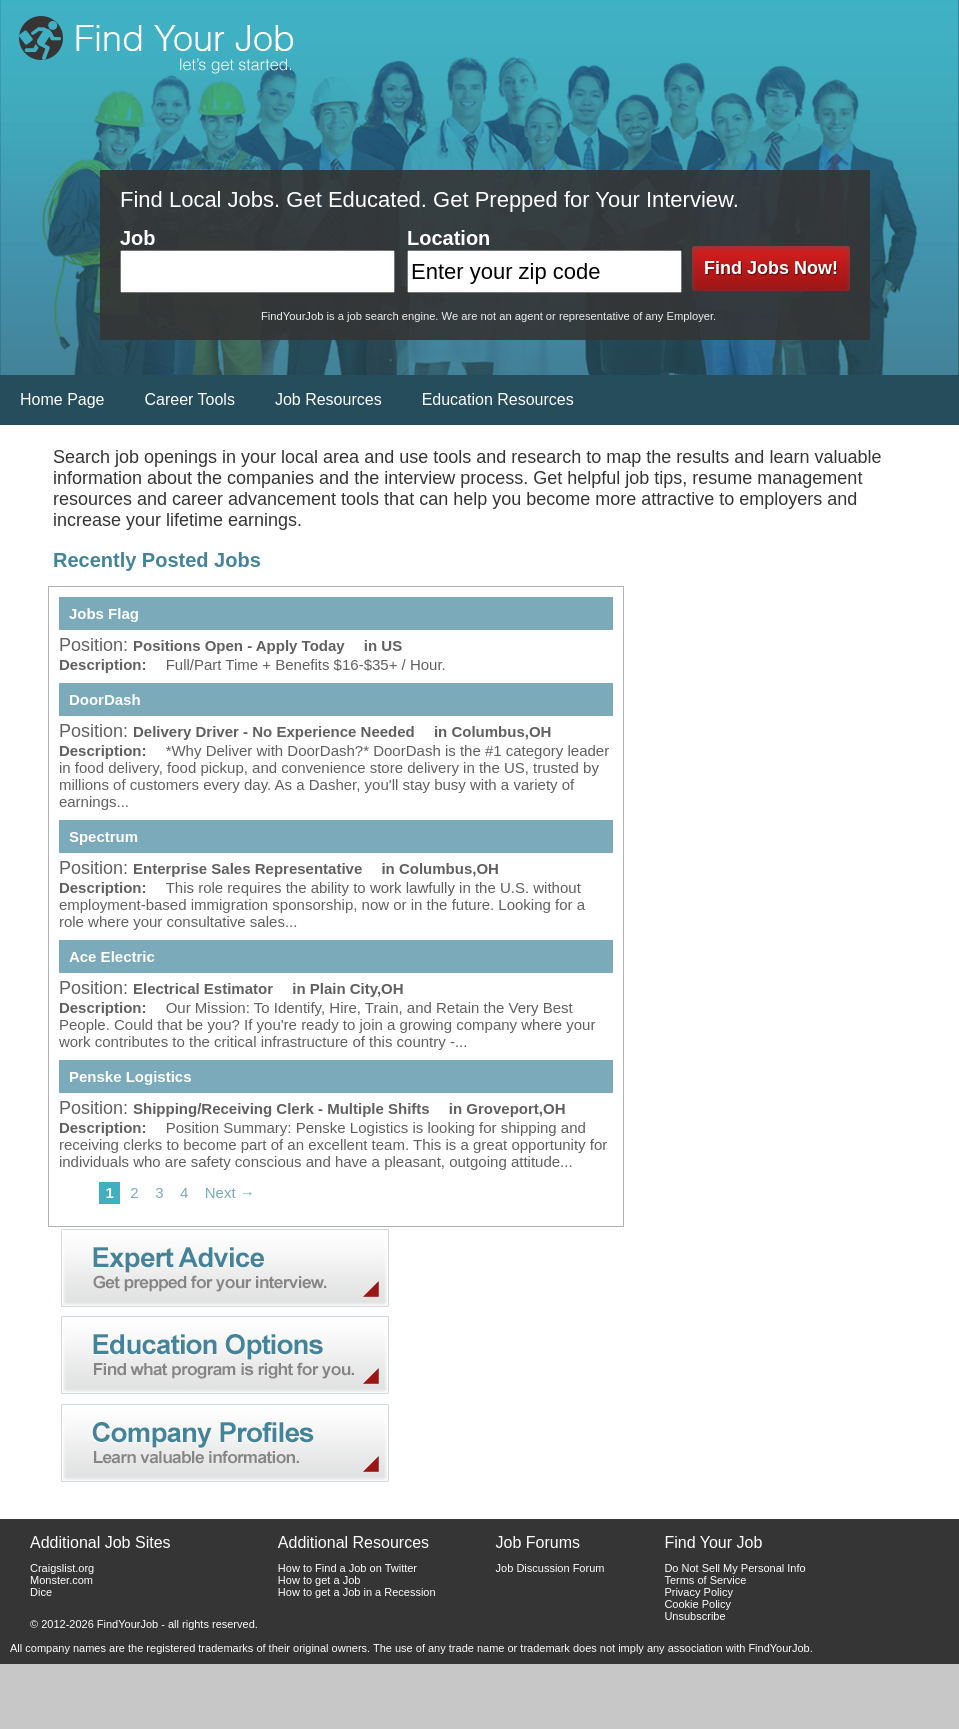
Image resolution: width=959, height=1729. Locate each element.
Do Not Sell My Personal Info (734, 1568)
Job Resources (328, 399)
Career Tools (190, 399)
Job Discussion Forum (550, 1568)
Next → (230, 1192)
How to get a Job (319, 1580)
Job (138, 238)
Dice (41, 1592)
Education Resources (498, 399)
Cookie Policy (697, 1604)
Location (448, 238)
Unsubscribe (694, 1616)
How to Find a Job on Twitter (347, 1568)
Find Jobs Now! (771, 268)
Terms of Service (705, 1580)
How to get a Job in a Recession (357, 1592)
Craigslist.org (62, 1568)
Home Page (62, 399)
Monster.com (61, 1580)
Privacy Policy (698, 1592)
